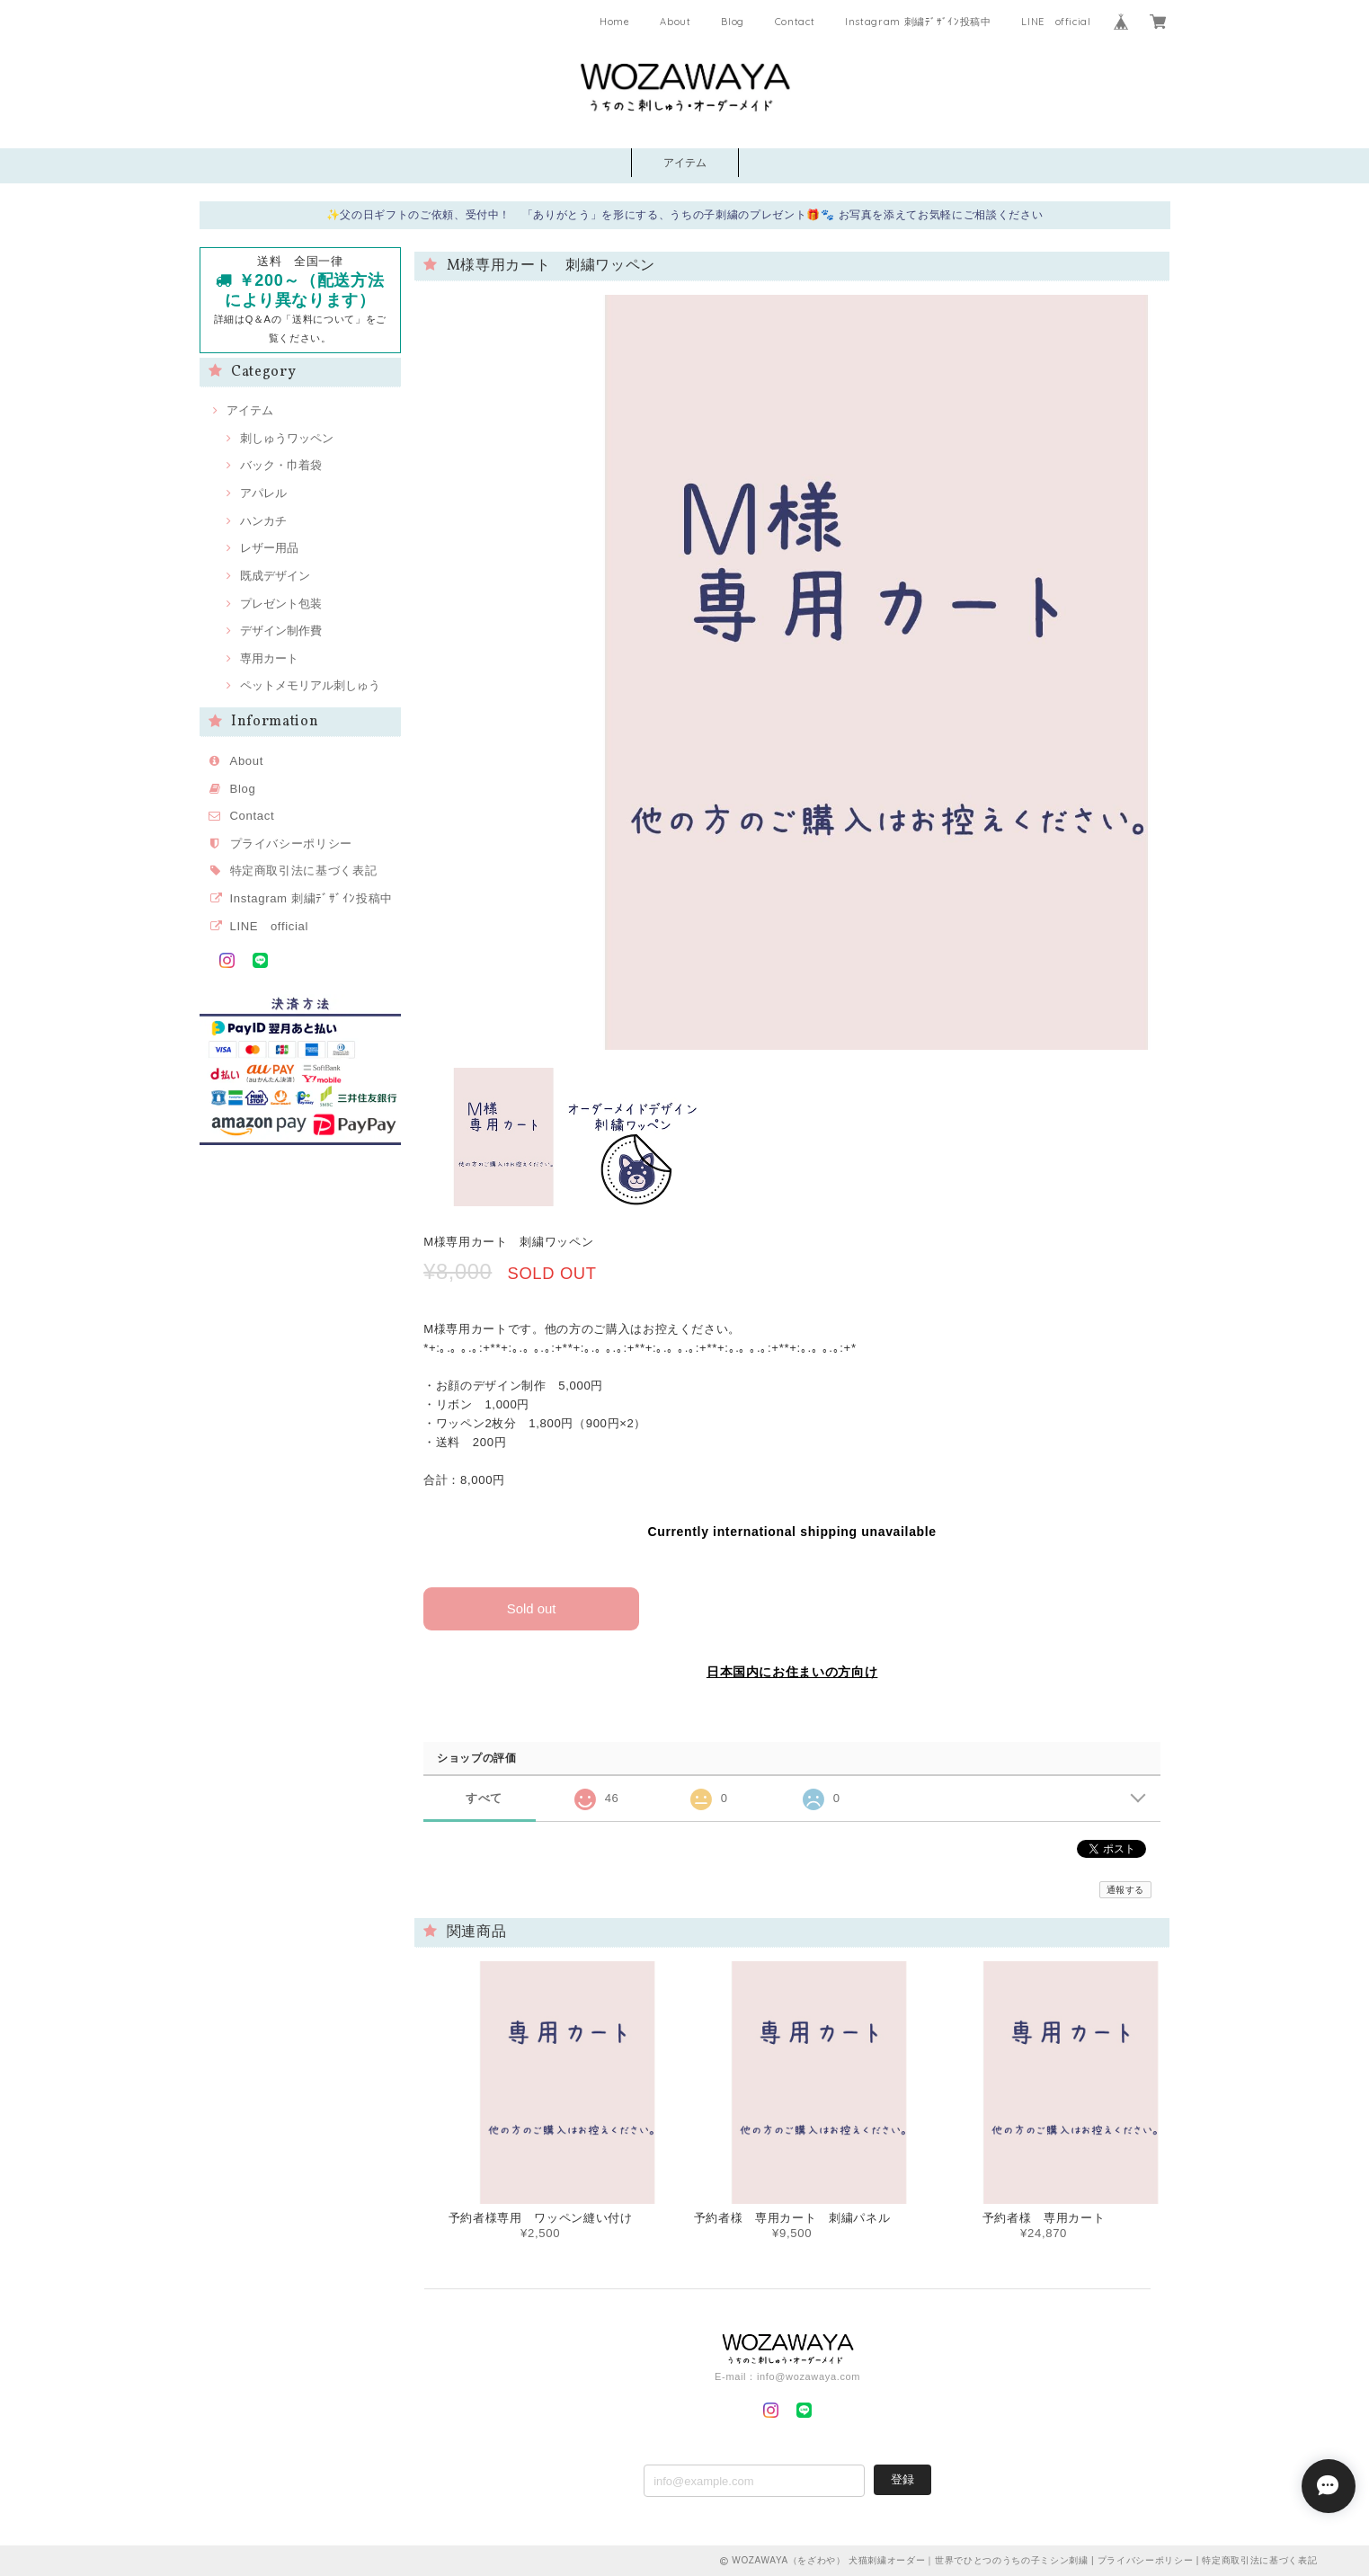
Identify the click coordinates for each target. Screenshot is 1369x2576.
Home (615, 21)
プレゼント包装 (281, 603)
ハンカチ (263, 521)
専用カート (269, 658)
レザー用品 (269, 548)
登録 (902, 2478)
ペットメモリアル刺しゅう (310, 685)
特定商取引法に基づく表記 (304, 870)
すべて (484, 1797)
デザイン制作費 (281, 630)
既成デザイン (275, 575)
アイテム (685, 162)
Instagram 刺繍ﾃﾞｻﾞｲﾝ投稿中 (918, 21)
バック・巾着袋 (281, 465)
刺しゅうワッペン (286, 438)
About (675, 21)
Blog (732, 21)
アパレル (263, 493)
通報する (1126, 1889)
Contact (795, 21)
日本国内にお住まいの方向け (792, 1672)
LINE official (1056, 21)
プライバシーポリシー (291, 843)
